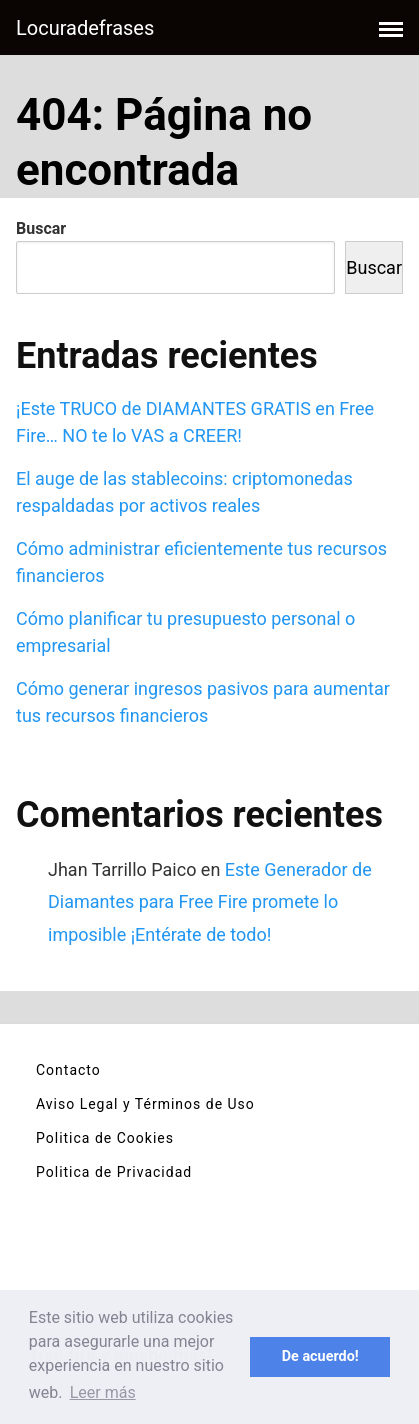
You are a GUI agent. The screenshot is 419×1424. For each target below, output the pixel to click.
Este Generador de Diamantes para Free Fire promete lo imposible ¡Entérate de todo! (210, 902)
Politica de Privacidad (114, 1172)
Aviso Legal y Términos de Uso (145, 1104)
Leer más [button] (103, 1392)
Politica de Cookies (105, 1138)
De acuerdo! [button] (320, 1356)
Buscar (41, 228)
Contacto (68, 1070)
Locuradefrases (85, 28)
